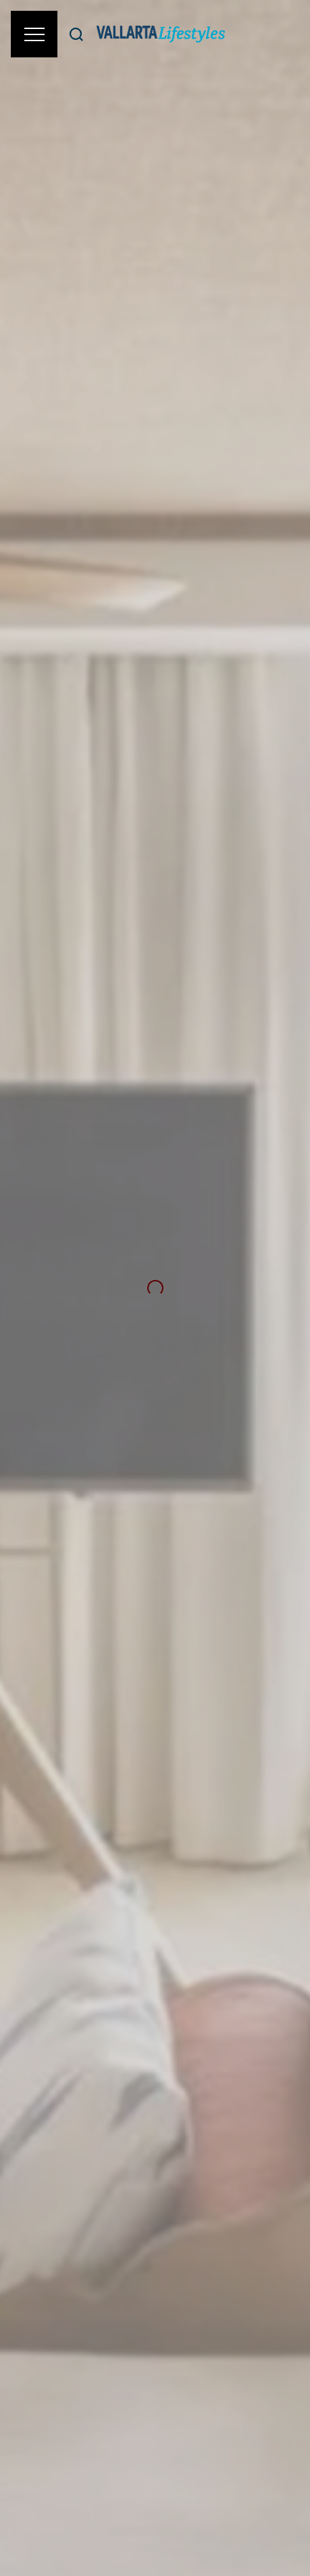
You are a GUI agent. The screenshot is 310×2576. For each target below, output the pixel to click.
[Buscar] (76, 34)
